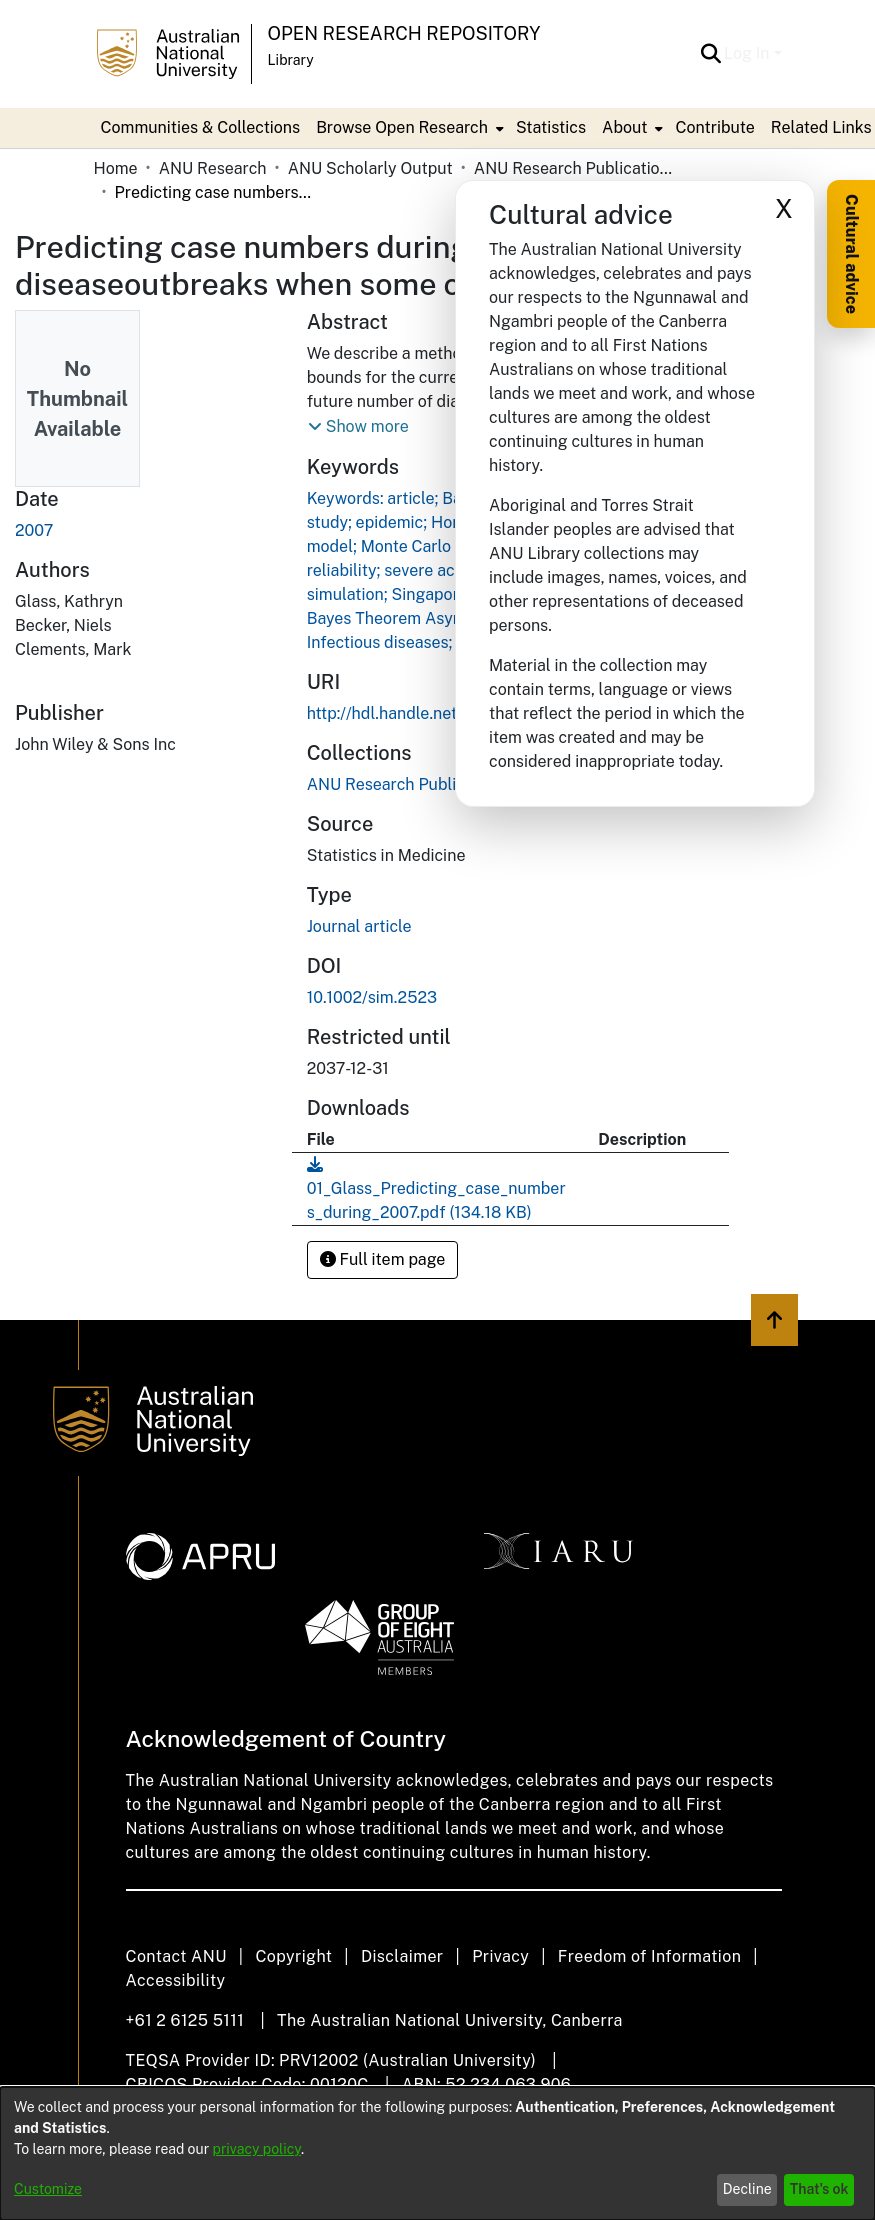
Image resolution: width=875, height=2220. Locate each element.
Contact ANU (176, 1956)
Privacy (500, 1956)
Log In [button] (748, 53)
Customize (48, 2189)
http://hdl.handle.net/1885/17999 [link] (429, 713)
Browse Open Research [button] (402, 127)
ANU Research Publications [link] (574, 168)
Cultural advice (851, 254)
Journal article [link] (359, 926)
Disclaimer (402, 1956)
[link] (408, 784)
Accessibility (176, 1980)
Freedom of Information (649, 1956)
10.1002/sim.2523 (372, 997)
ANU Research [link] (213, 168)
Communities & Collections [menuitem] (201, 127)
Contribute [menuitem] (714, 127)
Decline (747, 2189)
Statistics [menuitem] (551, 127)
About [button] (624, 127)
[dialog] (437, 2153)
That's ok (819, 2189)
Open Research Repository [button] (404, 33)
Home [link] (116, 168)
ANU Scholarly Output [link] (370, 168)
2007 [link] (34, 530)
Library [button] (291, 60)
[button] (710, 54)
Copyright (293, 1956)
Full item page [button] (383, 1259)
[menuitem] (408, 128)
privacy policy (257, 2149)
